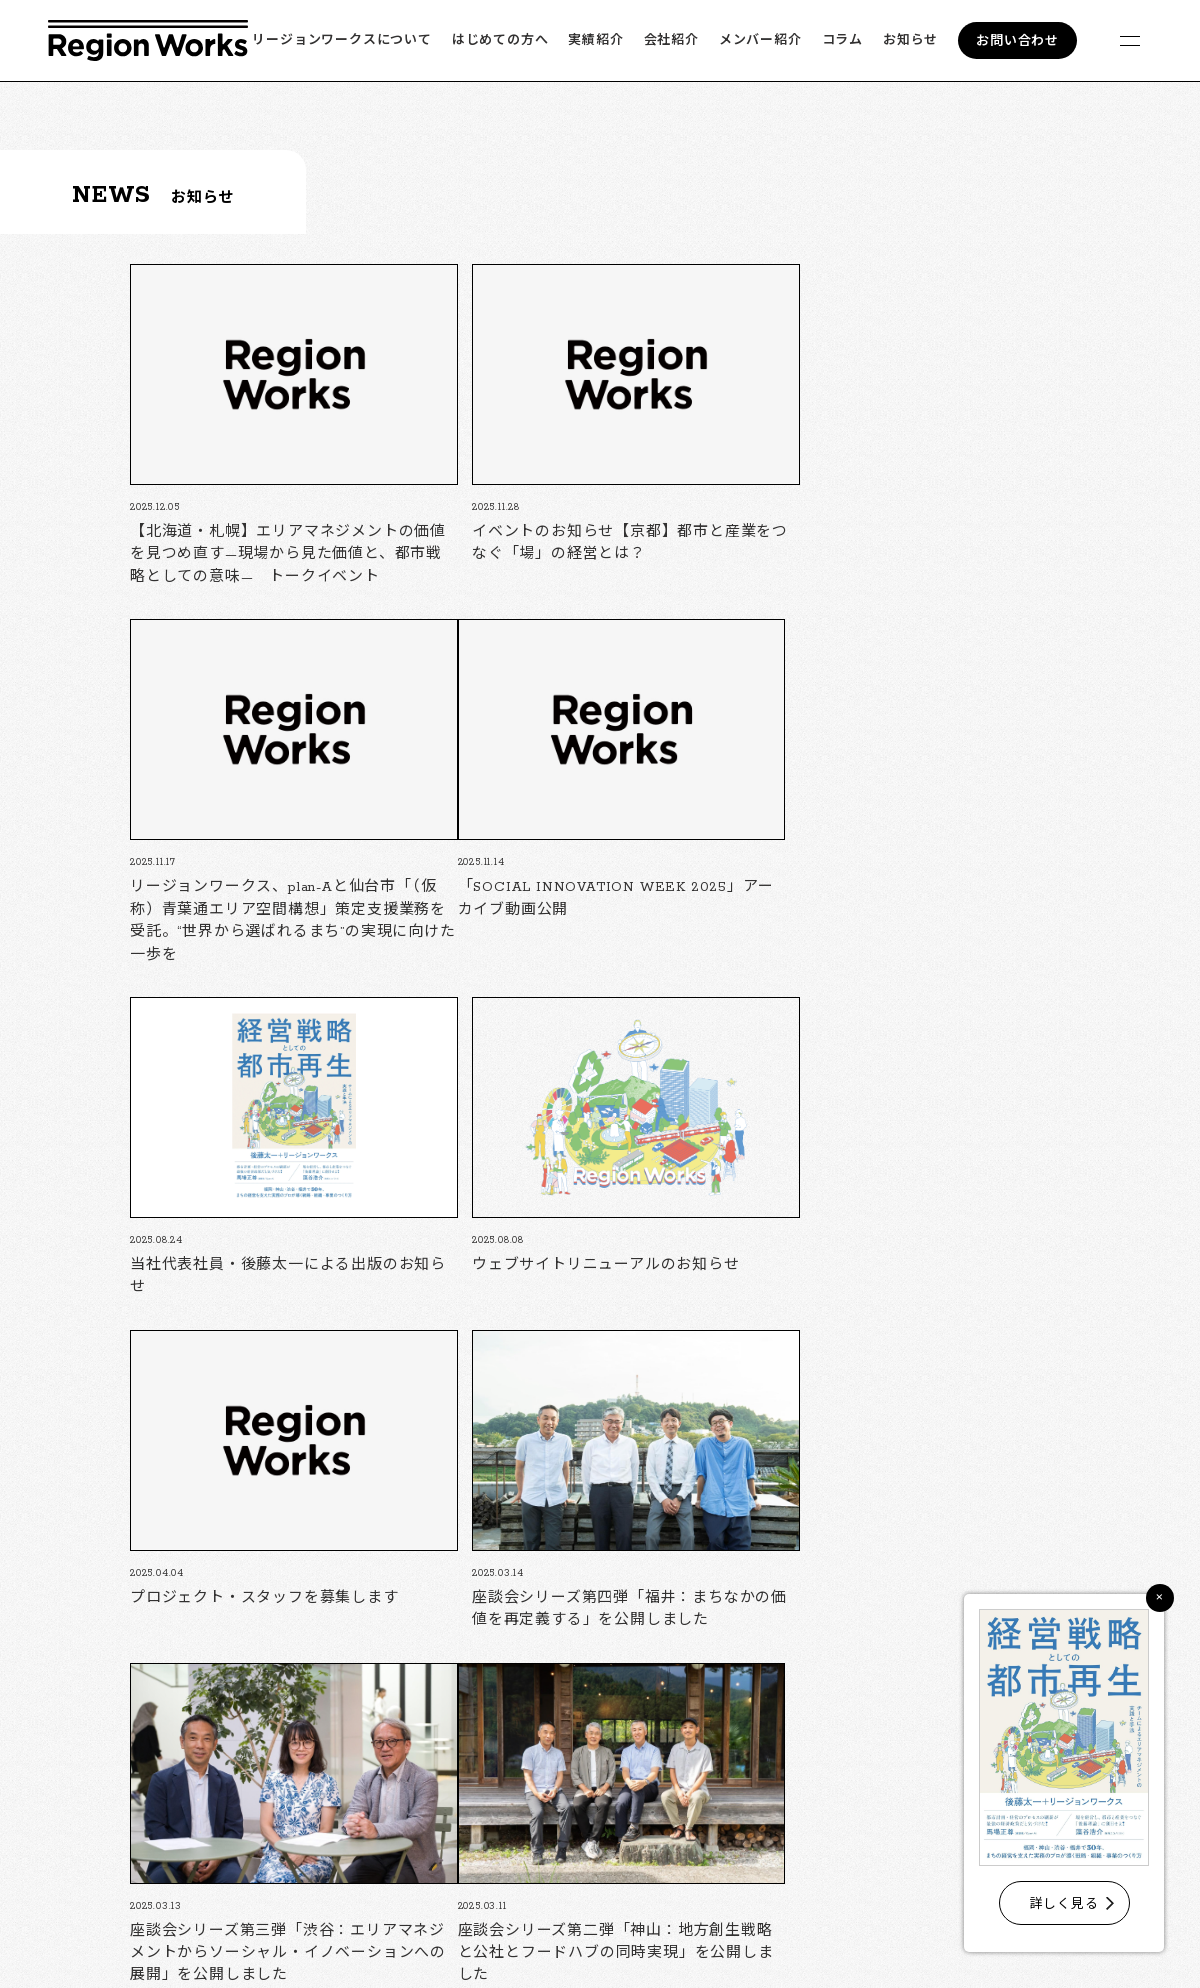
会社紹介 (671, 40)
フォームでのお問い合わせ (788, 1938)
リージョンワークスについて (341, 40)
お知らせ (910, 40)
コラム (842, 40)
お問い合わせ (1017, 41)
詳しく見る (1064, 1904)
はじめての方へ (500, 40)
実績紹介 (595, 40)
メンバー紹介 (760, 40)
